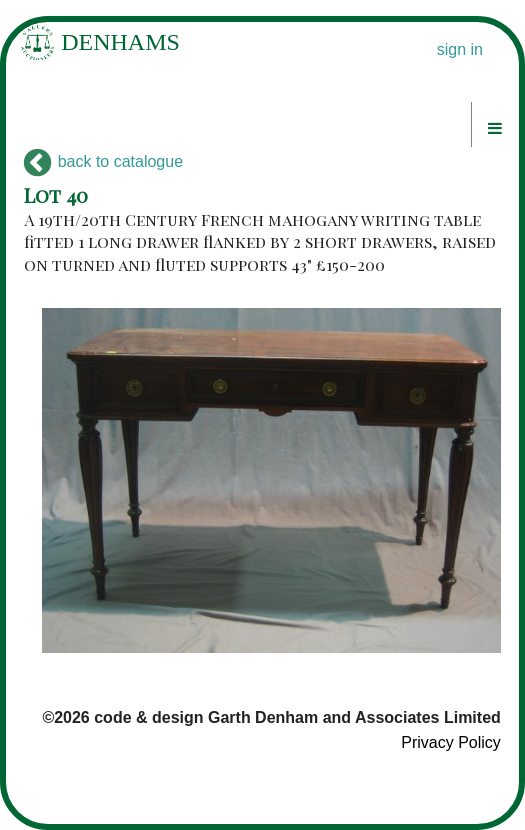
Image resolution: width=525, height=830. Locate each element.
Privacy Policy (451, 742)
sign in (460, 49)
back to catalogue (103, 161)
